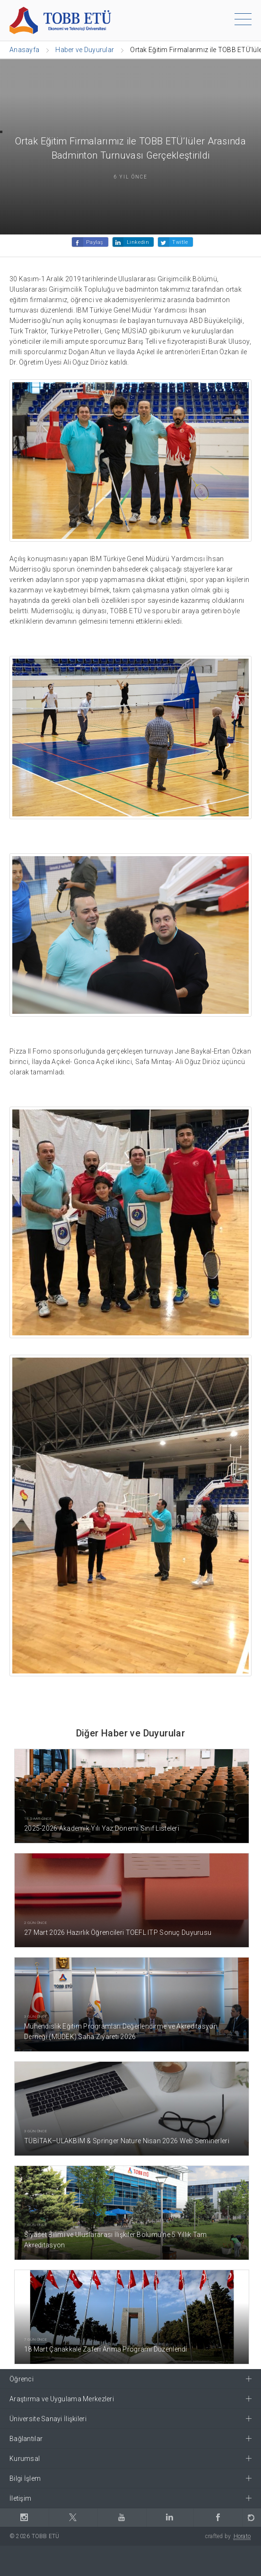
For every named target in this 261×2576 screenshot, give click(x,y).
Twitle (180, 242)
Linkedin (138, 242)
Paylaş (94, 242)
